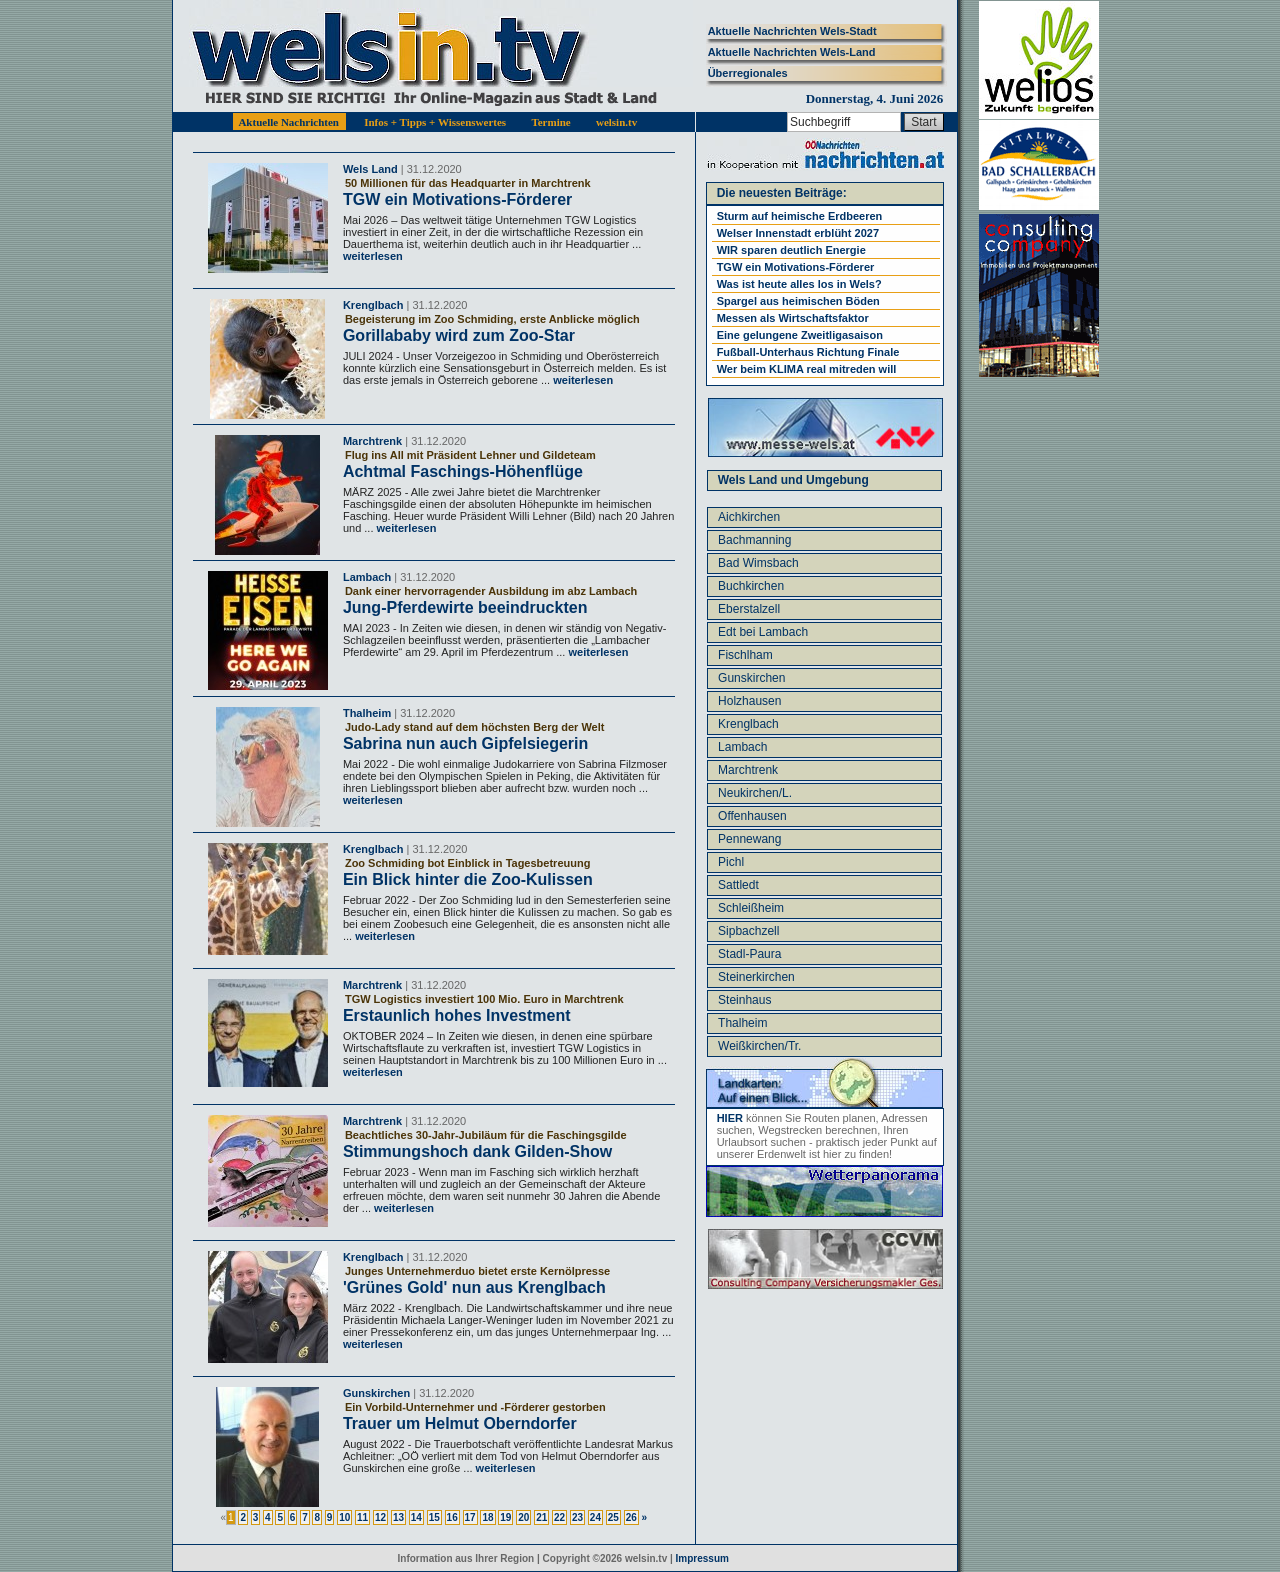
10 (344, 1517)
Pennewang (749, 839)
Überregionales (748, 73)
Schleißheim (751, 908)
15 (434, 1517)
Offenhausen (752, 816)
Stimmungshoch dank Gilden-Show (477, 1151)
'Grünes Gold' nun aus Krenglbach (474, 1287)
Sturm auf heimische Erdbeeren (800, 216)
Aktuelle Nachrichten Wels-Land (792, 52)
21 (541, 1517)
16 (452, 1517)
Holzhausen (749, 701)
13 (398, 1517)
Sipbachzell (748, 931)
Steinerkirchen (756, 977)
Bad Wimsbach (758, 563)
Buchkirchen (751, 586)
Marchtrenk (372, 441)
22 (559, 1517)
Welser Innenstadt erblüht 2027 (798, 233)
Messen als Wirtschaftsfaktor (793, 318)
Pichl (731, 862)
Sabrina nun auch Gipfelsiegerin (465, 743)
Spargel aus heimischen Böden (798, 301)
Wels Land (370, 169)
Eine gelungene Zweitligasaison (800, 335)
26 (631, 1517)
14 (416, 1517)
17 (470, 1517)
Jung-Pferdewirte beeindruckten (465, 607)
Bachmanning (754, 540)
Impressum (702, 1558)
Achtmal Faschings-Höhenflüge (463, 471)
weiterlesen (373, 256)
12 (380, 1517)
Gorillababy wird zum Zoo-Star (459, 335)
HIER (730, 1118)
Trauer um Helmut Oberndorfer (460, 1423)
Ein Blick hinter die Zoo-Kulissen (468, 879)
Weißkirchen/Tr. (759, 1046)
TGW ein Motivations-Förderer (457, 199)
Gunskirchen (376, 1393)
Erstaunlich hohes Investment (457, 1015)
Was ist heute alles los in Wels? (799, 284)
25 (613, 1517)
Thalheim (367, 713)
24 (595, 1517)
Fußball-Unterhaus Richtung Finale (808, 352)
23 (577, 1517)
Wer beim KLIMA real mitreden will (807, 369)
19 (505, 1517)
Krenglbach (373, 305)
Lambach (367, 577)
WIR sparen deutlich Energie (791, 250)
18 (487, 1517)
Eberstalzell (749, 609)
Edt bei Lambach (763, 632)
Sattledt (738, 885)
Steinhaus (744, 1000)
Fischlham (745, 655)
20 (523, 1517)
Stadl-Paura (749, 954)
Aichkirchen (749, 517)
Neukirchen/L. (755, 793)
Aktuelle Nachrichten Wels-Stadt (792, 31)
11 (362, 1517)
